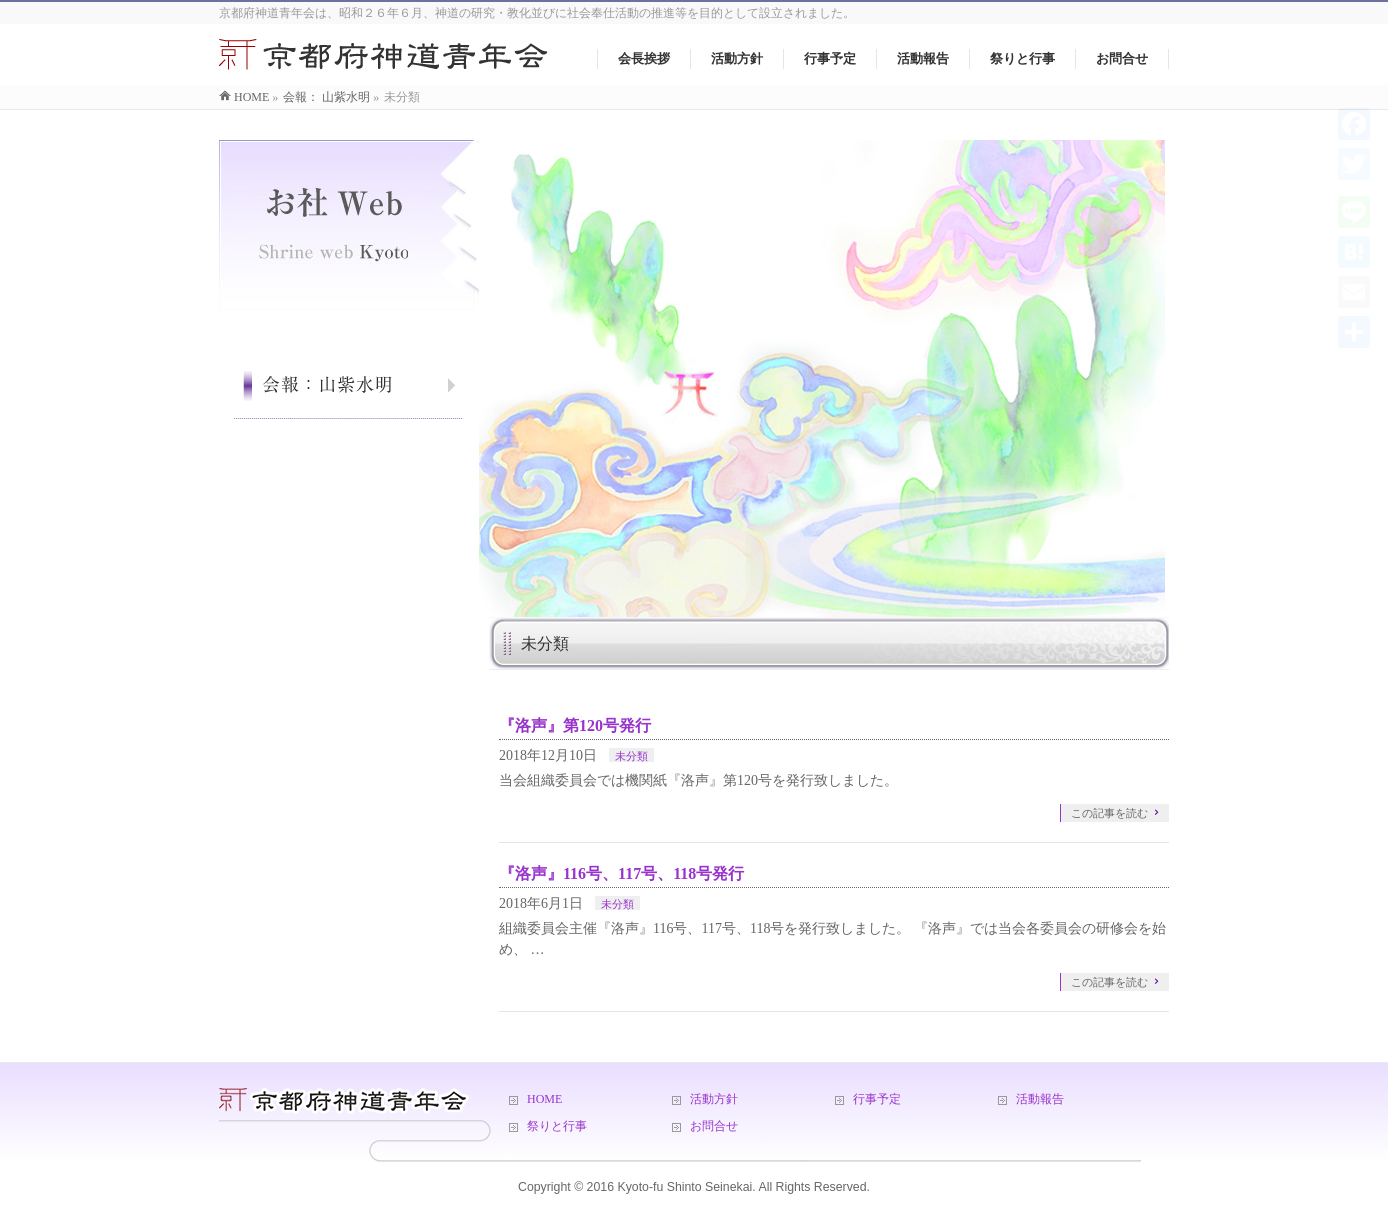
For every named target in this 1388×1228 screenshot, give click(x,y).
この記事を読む (1109, 813)
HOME (544, 1099)
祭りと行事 (557, 1126)
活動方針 (714, 1099)
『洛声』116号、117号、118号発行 (621, 873)
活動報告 (1040, 1099)
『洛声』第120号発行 (575, 725)
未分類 (631, 756)
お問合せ (714, 1126)
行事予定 (877, 1099)
